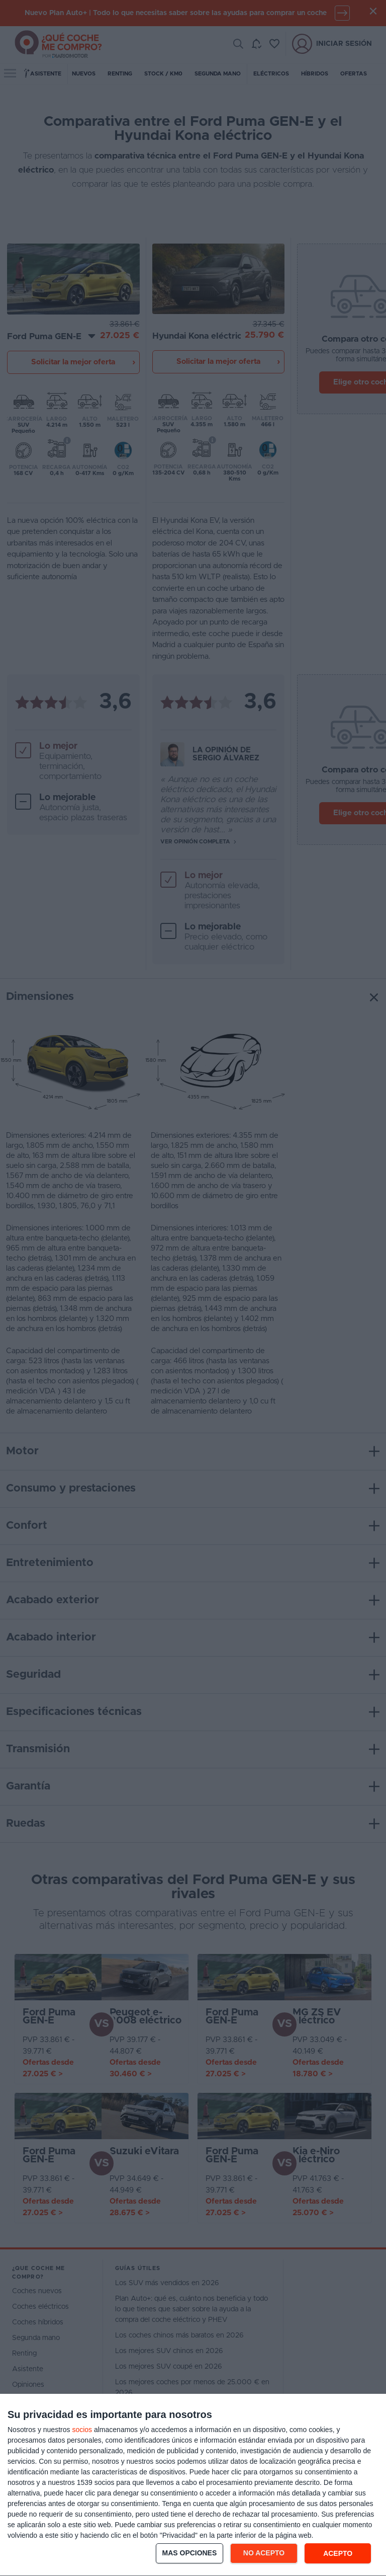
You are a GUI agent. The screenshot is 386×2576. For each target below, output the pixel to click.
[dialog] (193, 2485)
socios (82, 2429)
